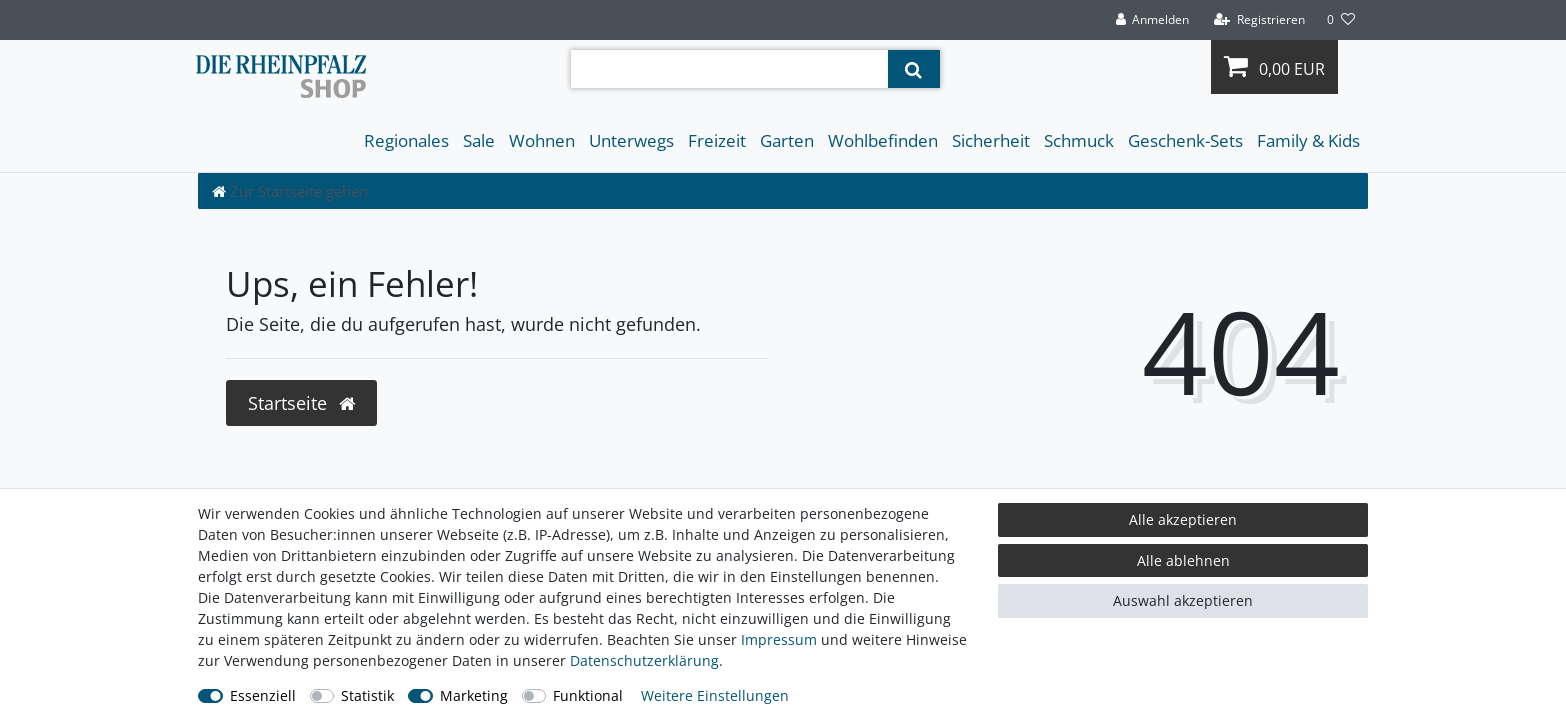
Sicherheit (991, 140)
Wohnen (542, 140)
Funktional (588, 695)
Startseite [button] (301, 403)
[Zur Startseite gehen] (290, 191)
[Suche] (913, 69)
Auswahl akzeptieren (1183, 600)
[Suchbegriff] (729, 69)
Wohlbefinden (883, 140)
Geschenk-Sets (1185, 140)
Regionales (406, 140)
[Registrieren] (1259, 20)
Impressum (779, 639)
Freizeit (717, 140)
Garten (787, 140)
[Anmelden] (1152, 20)
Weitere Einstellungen (715, 695)
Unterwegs (631, 140)
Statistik (367, 695)
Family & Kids (1308, 140)
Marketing (474, 695)
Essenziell (263, 695)
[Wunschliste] (1341, 20)
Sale (479, 140)
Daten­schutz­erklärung (644, 660)
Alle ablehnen (1183, 560)
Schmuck (1079, 140)
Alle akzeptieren (1183, 519)
